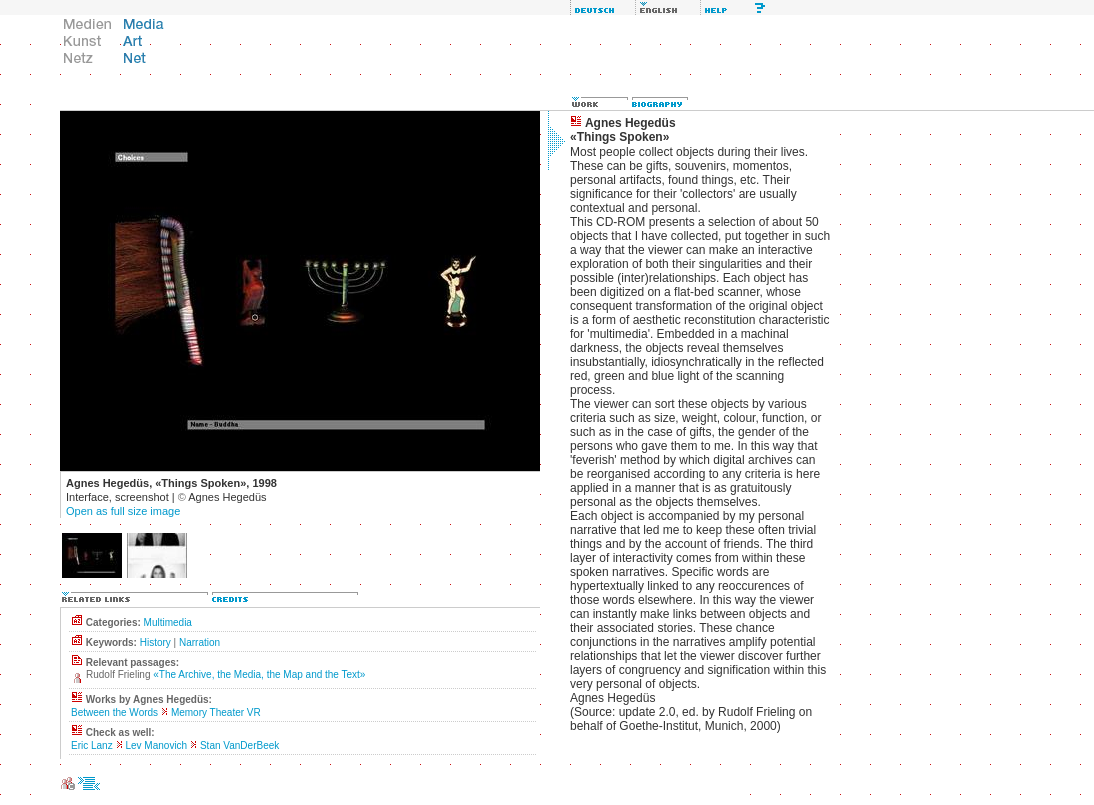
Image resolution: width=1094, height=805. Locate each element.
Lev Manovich (156, 745)
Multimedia (168, 622)
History (155, 642)
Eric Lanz (92, 745)
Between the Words (114, 712)
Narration (199, 642)
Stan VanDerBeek (239, 745)
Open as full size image (123, 511)
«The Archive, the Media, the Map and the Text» (259, 674)
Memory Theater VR (216, 712)
